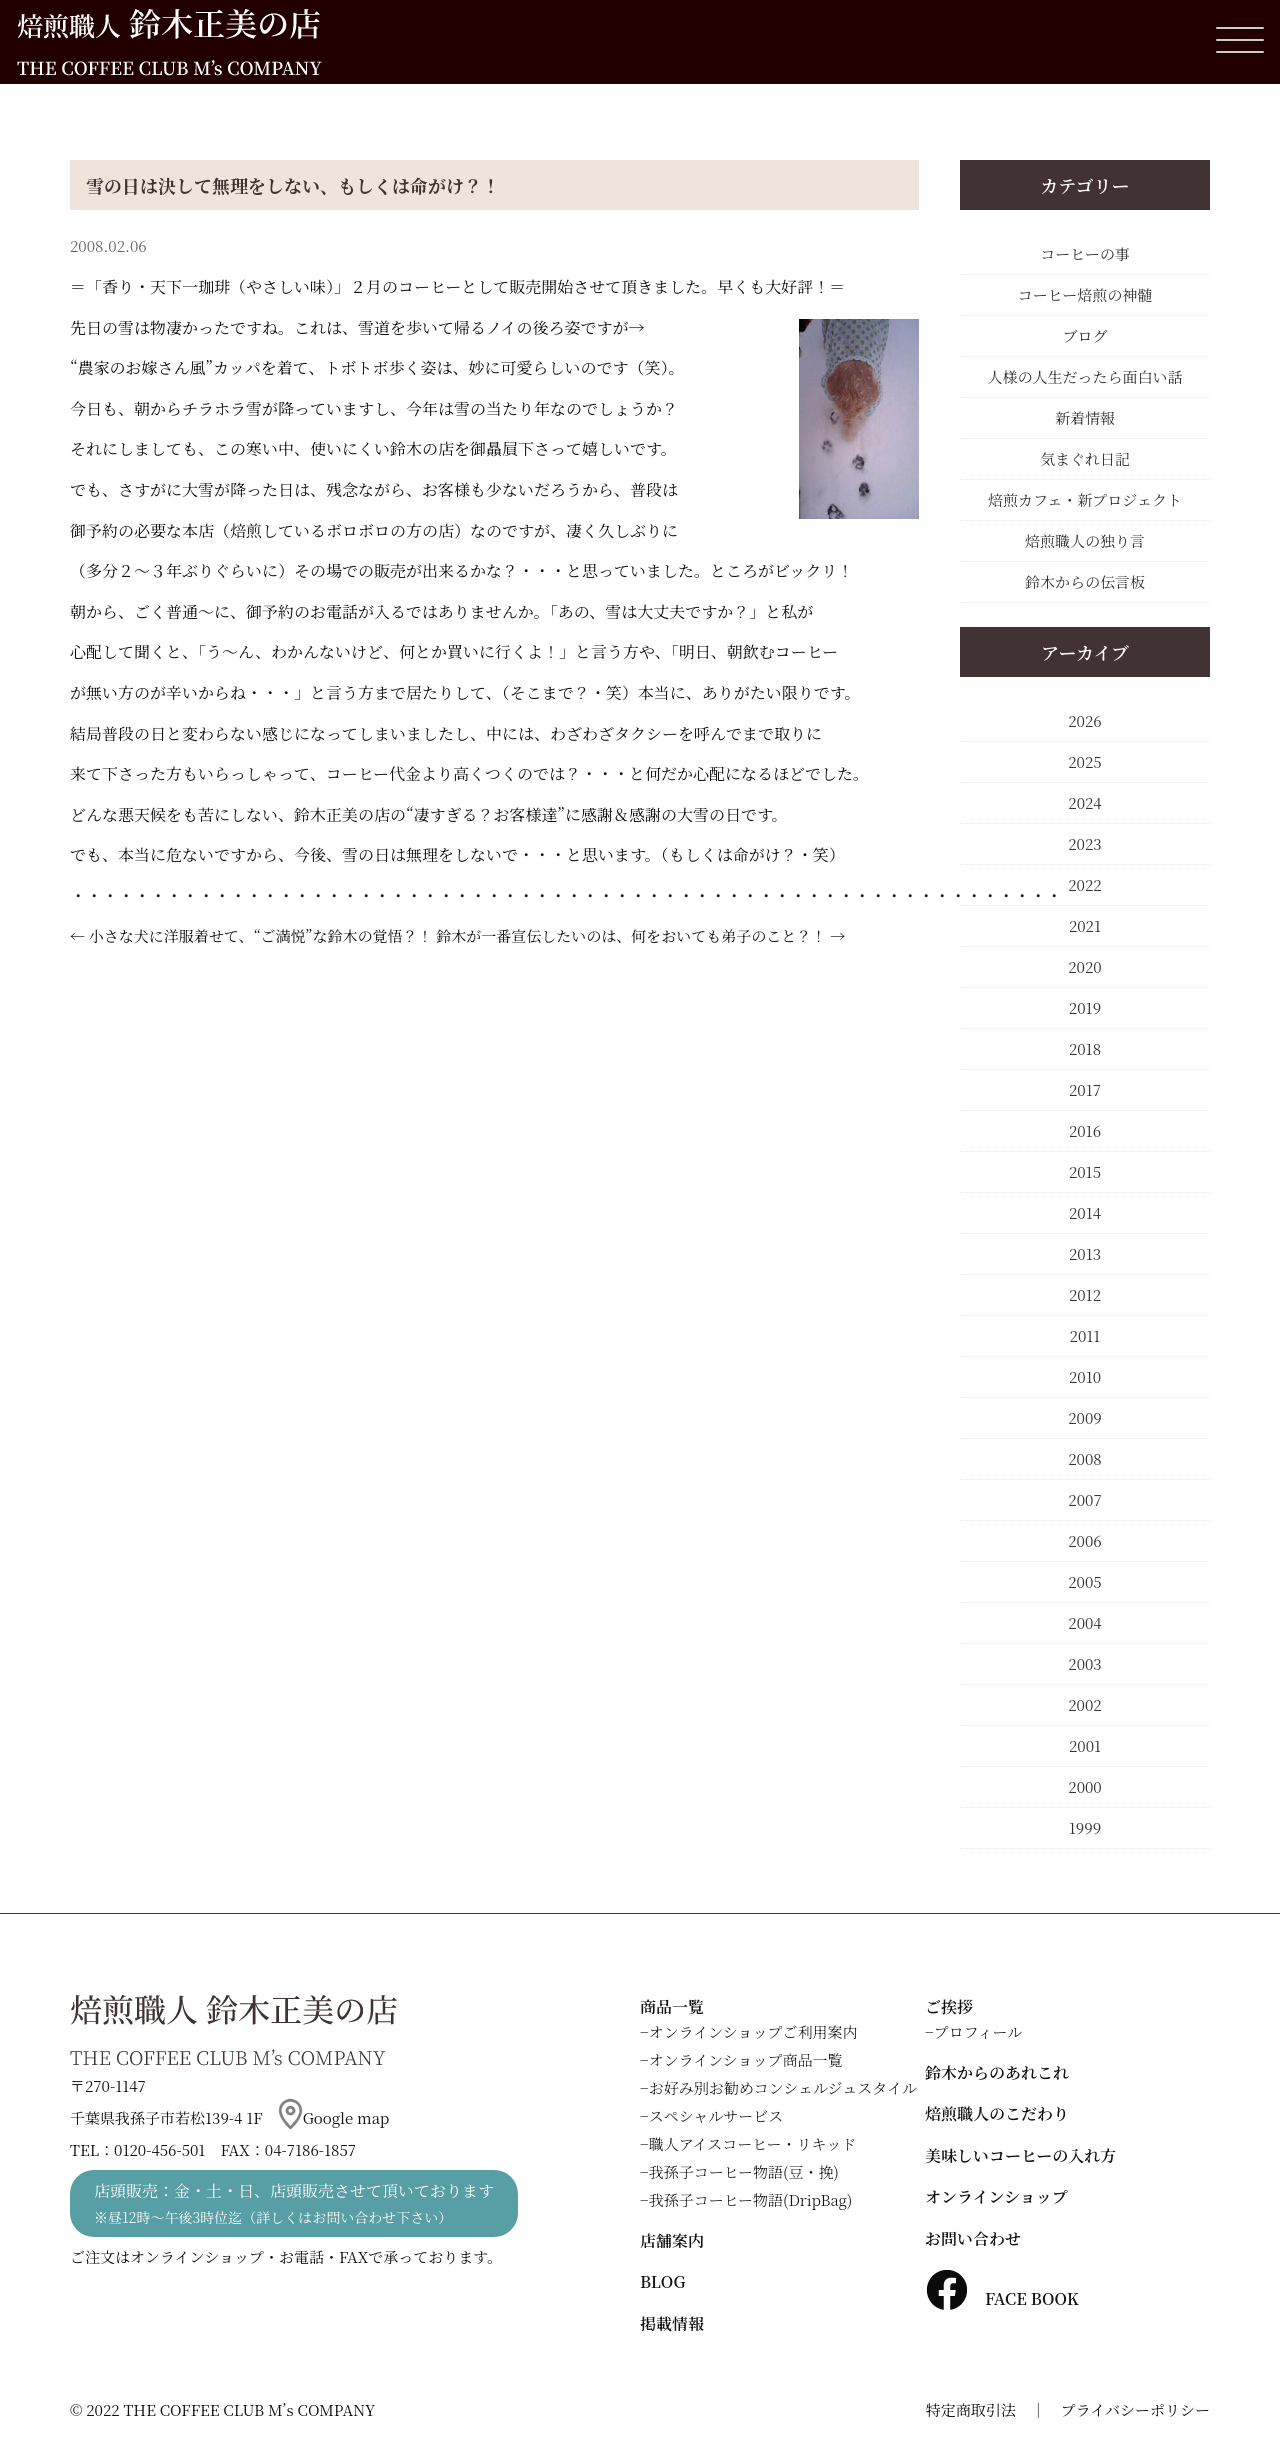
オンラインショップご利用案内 (753, 2031)
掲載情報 (672, 2323)
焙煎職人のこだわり (997, 2113)
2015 (1085, 1171)
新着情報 (1085, 417)
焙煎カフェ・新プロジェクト (1085, 499)
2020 (1084, 966)
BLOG (662, 2281)
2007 (1084, 1499)
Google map (334, 2117)
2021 (1085, 925)
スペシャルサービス (716, 2115)
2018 (1085, 1048)
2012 (1085, 1294)
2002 (1084, 1704)
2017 (1085, 1089)
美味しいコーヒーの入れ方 (1020, 2155)
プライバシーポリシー (1135, 2409)
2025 (1084, 761)
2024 (1084, 802)
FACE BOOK (1002, 2298)
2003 (1084, 1663)
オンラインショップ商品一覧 (746, 2059)
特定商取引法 (971, 2409)
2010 (1085, 1376)
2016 (1085, 1130)
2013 (1085, 1253)
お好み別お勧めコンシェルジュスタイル (783, 2087)
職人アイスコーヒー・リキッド (753, 2143)
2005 (1084, 1581)
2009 (1085, 1417)
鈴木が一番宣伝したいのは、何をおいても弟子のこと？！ (631, 935)
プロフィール (978, 2031)
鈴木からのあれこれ (997, 2072)
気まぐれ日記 (1085, 458)
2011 (1085, 1335)
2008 (1084, 1458)
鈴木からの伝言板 (1085, 581)
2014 (1085, 1212)
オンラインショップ (996, 2196)
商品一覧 (672, 2006)
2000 (1084, 1786)
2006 (1084, 1540)
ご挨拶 (949, 2006)
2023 (1084, 843)
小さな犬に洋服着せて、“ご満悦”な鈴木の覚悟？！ (261, 935)
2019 (1085, 1007)
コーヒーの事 (1084, 253)
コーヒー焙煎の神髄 (1085, 294)
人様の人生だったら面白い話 (1084, 376)
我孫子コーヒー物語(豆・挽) (744, 2171)
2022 (1084, 884)
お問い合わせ (973, 2238)
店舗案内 (672, 2240)
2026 (1084, 720)
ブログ (1084, 335)
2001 (1085, 1745)
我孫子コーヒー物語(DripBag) (751, 2199)
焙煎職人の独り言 (1085, 540)
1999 (1085, 1827)
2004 (1084, 1622)
